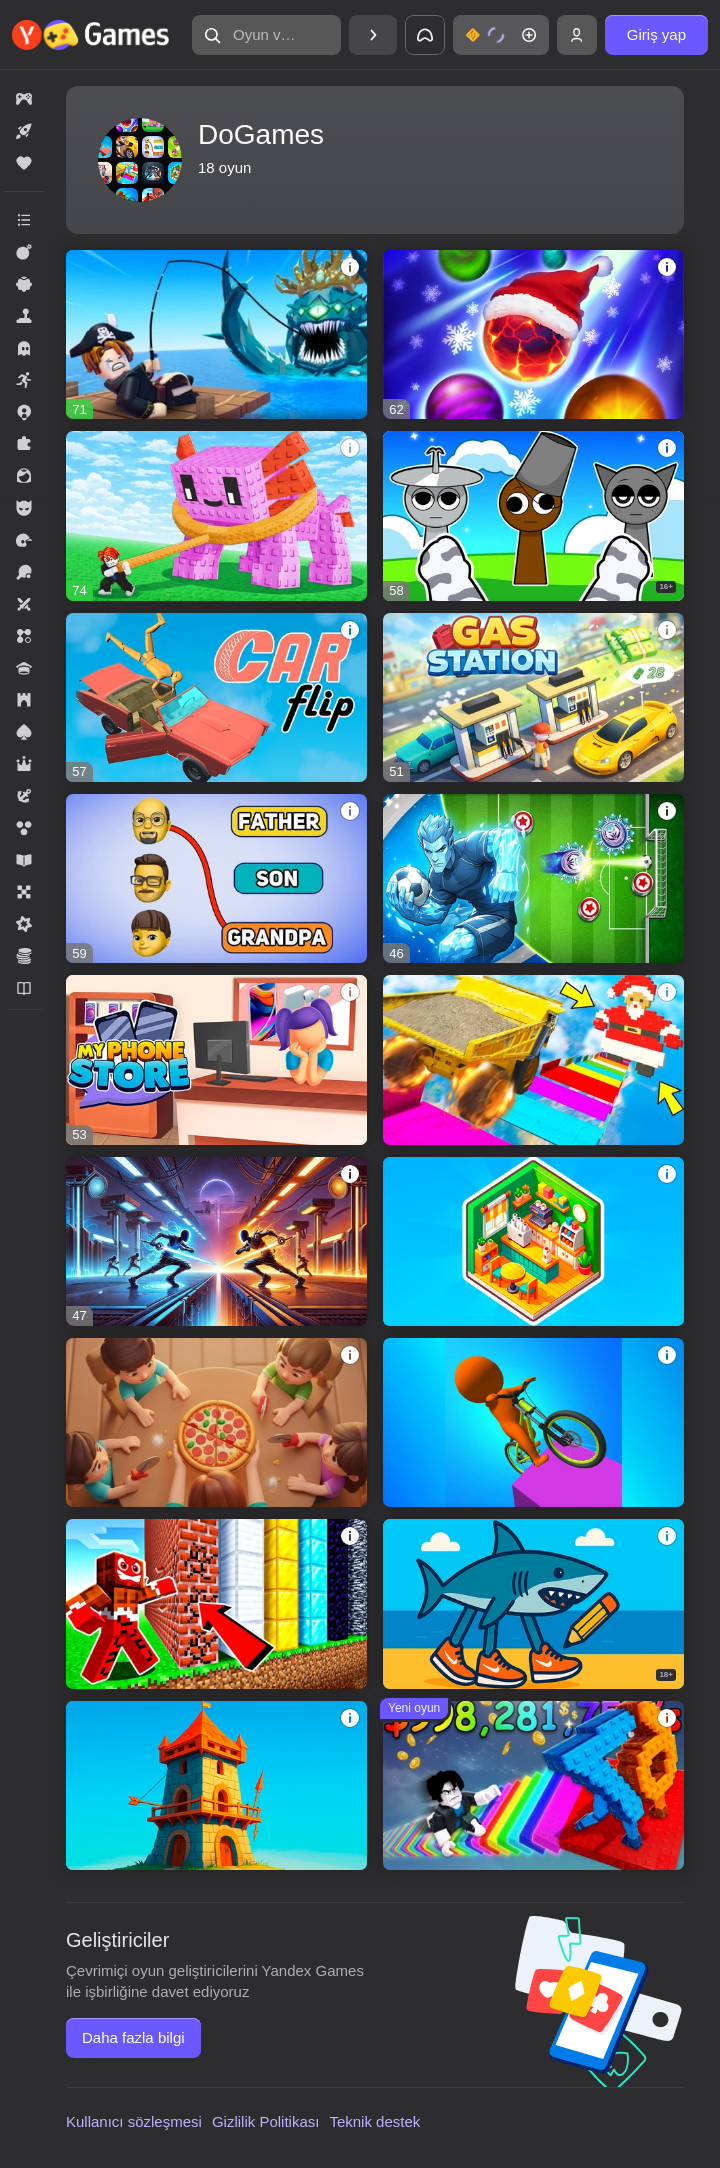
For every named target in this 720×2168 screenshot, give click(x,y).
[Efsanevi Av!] (216, 334)
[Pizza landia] (216, 1422)
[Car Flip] (216, 697)
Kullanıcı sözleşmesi (134, 2121)
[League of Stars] (533, 878)
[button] (266, 35)
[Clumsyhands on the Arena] (216, 1241)
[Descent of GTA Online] (533, 1059)
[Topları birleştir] (533, 334)
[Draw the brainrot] (533, 1603)
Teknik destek (374, 2121)
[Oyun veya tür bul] (266, 35)
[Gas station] (533, 697)
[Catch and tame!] (216, 515)
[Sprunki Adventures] (533, 515)
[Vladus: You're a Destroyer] (216, 1603)
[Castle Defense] (216, 1785)
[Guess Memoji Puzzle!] (216, 878)
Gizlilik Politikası (266, 2121)
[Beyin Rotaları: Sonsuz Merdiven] (533, 1785)
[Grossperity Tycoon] (533, 1241)
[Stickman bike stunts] (533, 1422)
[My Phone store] (216, 1059)
